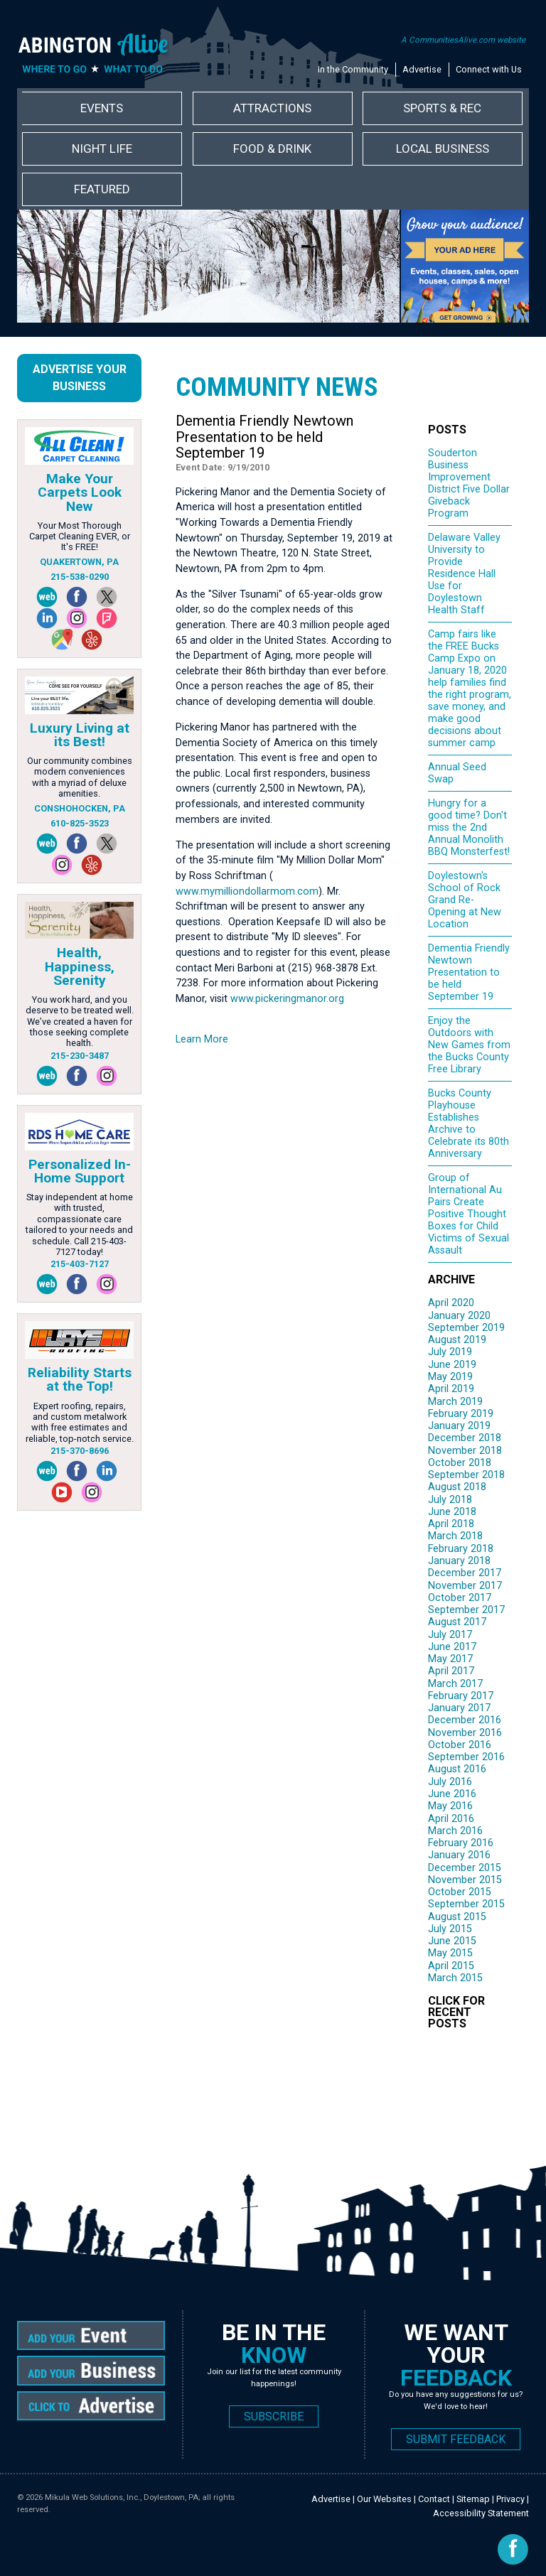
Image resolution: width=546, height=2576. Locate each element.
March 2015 (455, 1978)
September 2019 (466, 1328)
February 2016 (460, 1843)
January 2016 (459, 1855)
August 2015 (457, 1917)
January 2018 (459, 1561)
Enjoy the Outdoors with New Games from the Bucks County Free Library (469, 1045)
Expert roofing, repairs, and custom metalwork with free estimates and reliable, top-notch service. (80, 1422)
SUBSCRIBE (274, 2416)
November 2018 (465, 1451)
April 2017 (451, 1671)
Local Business (442, 148)
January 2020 (459, 1316)
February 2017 (460, 1696)
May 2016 (450, 1806)
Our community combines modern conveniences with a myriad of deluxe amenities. (79, 777)
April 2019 (451, 1389)
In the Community (353, 69)
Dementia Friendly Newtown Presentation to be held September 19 (469, 972)
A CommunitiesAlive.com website (463, 40)
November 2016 (465, 1733)
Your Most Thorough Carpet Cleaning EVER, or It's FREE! (79, 536)
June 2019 (452, 1365)
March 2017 (455, 1684)
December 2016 (464, 1720)
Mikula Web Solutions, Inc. (92, 2497)
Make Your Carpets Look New (80, 492)
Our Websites (384, 2499)
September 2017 (466, 1610)
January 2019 (459, 1426)
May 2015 (450, 1953)
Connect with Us (489, 69)
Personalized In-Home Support (79, 1171)
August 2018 (457, 1487)
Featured (102, 189)
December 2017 (464, 1573)
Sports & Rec (442, 108)
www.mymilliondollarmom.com (247, 891)
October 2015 (459, 1892)
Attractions (272, 108)
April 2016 (451, 1819)
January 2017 (459, 1708)
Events (101, 108)
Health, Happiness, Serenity (79, 966)
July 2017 (450, 1635)
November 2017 (465, 1586)
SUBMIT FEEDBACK (455, 2439)
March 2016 (455, 1831)
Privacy (510, 2499)
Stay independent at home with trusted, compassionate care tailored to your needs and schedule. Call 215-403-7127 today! (79, 1224)
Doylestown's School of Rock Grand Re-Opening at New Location (464, 900)
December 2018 (464, 1438)
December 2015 (464, 1868)
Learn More (202, 1039)
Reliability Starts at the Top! (80, 1379)
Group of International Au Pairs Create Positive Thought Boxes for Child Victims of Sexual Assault (468, 1214)
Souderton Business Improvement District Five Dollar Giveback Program (469, 483)
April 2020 (451, 1303)
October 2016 (459, 1745)
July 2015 (450, 1929)
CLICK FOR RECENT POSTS (456, 2012)
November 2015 (465, 1880)
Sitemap (473, 2499)
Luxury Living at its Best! (79, 735)
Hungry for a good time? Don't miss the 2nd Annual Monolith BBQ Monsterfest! (469, 827)
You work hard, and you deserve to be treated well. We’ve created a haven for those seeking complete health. (80, 1021)
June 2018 (452, 1512)
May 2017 (450, 1659)
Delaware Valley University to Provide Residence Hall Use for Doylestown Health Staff (464, 574)
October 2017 (459, 1598)
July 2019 (450, 1352)
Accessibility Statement (481, 2513)
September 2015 (466, 1904)
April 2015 (451, 1966)
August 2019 (457, 1340)
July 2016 (450, 1782)
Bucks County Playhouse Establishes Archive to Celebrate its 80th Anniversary (468, 1123)
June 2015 (452, 1941)
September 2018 (466, 1475)
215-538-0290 (79, 576)
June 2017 (452, 1647)
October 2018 (459, 1463)
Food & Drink (272, 148)
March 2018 (455, 1536)
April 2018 (451, 1524)
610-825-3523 (79, 823)
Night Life (102, 148)
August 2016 (457, 1769)
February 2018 (460, 1549)
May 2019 (450, 1377)
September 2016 (466, 1757)
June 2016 (452, 1794)
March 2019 (455, 1402)
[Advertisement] (342, 2090)
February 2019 (460, 1414)
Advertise (421, 69)
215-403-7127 (79, 1264)
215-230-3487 (79, 1055)
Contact (434, 2499)
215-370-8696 (79, 1450)
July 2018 (450, 1500)
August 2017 (457, 1622)
